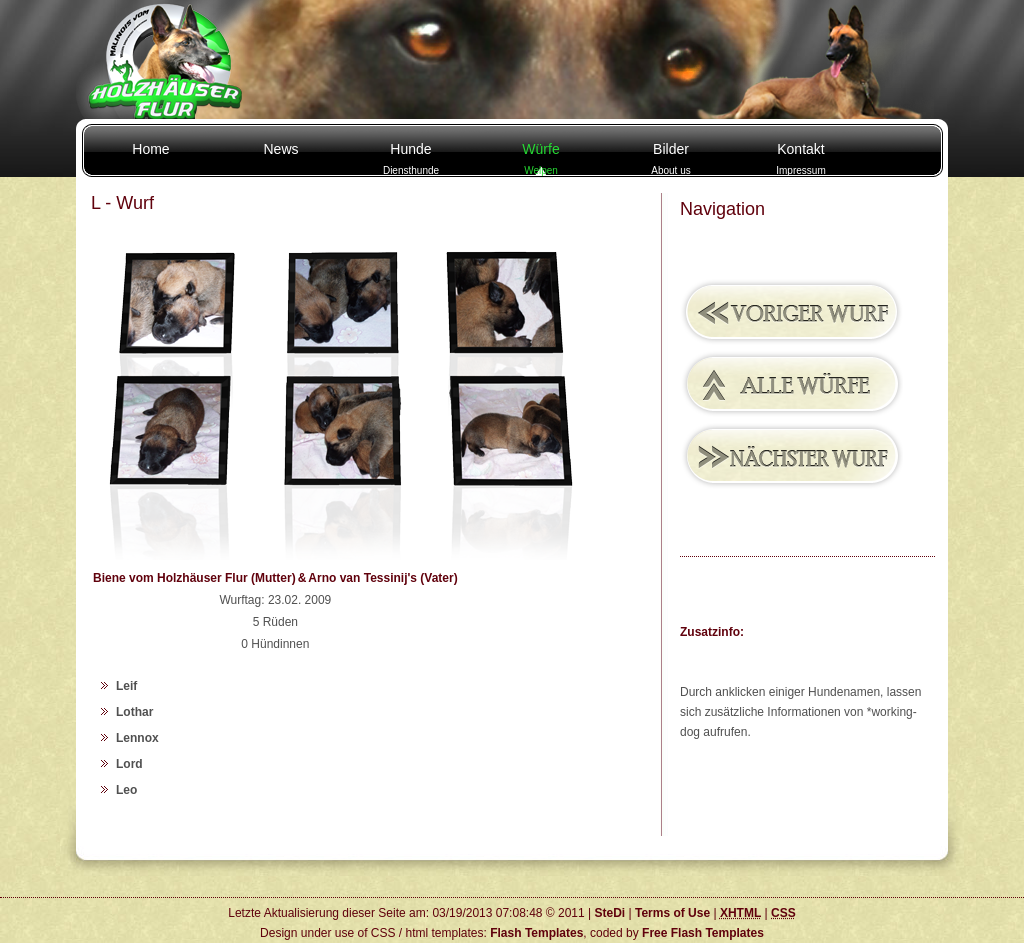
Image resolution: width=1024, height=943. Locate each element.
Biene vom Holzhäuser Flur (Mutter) (194, 578)
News (280, 149)
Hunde (411, 158)
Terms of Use (672, 913)
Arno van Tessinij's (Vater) (382, 578)
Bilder (670, 158)
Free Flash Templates (703, 933)
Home (150, 149)
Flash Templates (536, 933)
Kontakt (800, 158)
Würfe (540, 158)
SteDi (609, 913)
